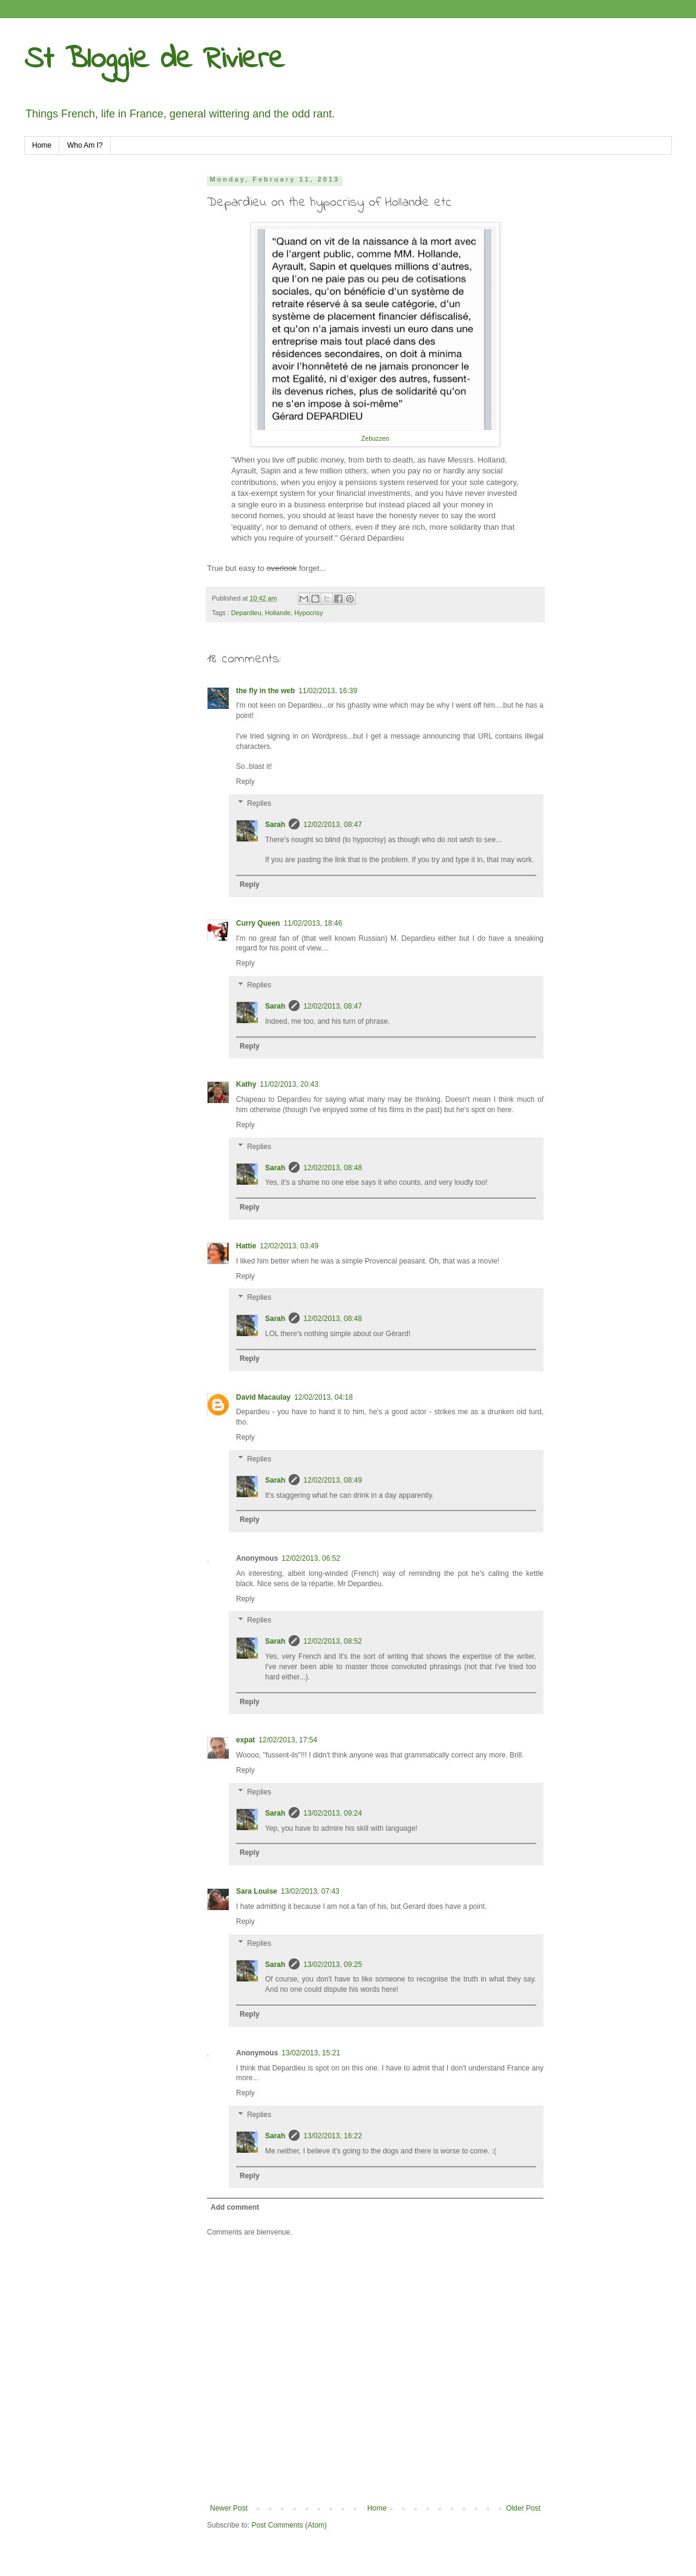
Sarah (275, 824)
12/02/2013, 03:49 (289, 1246)
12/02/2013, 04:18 (323, 1397)
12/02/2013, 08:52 (332, 1641)
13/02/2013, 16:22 (332, 2136)
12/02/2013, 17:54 (287, 1740)
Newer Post (229, 2508)
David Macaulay (263, 1397)
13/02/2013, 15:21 (310, 2053)
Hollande (278, 612)
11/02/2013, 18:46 (313, 923)
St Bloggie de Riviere (154, 60)
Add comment (235, 2207)
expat (245, 1740)
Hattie (246, 1246)
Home (41, 145)
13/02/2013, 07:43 (310, 1891)
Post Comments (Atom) (289, 2525)
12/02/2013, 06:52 (310, 1558)
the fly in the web (265, 691)
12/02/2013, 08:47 (332, 824)
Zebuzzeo (375, 438)
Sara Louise (256, 1891)
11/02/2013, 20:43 (289, 1084)
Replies (259, 803)
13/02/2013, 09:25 (332, 1964)
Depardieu (246, 612)
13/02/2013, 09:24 (332, 1813)
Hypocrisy (308, 612)
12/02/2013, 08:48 (332, 1168)
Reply (245, 781)
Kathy (246, 1084)
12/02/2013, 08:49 (332, 1480)
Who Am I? (85, 145)
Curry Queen (258, 923)
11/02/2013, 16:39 (327, 691)
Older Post (523, 2508)
